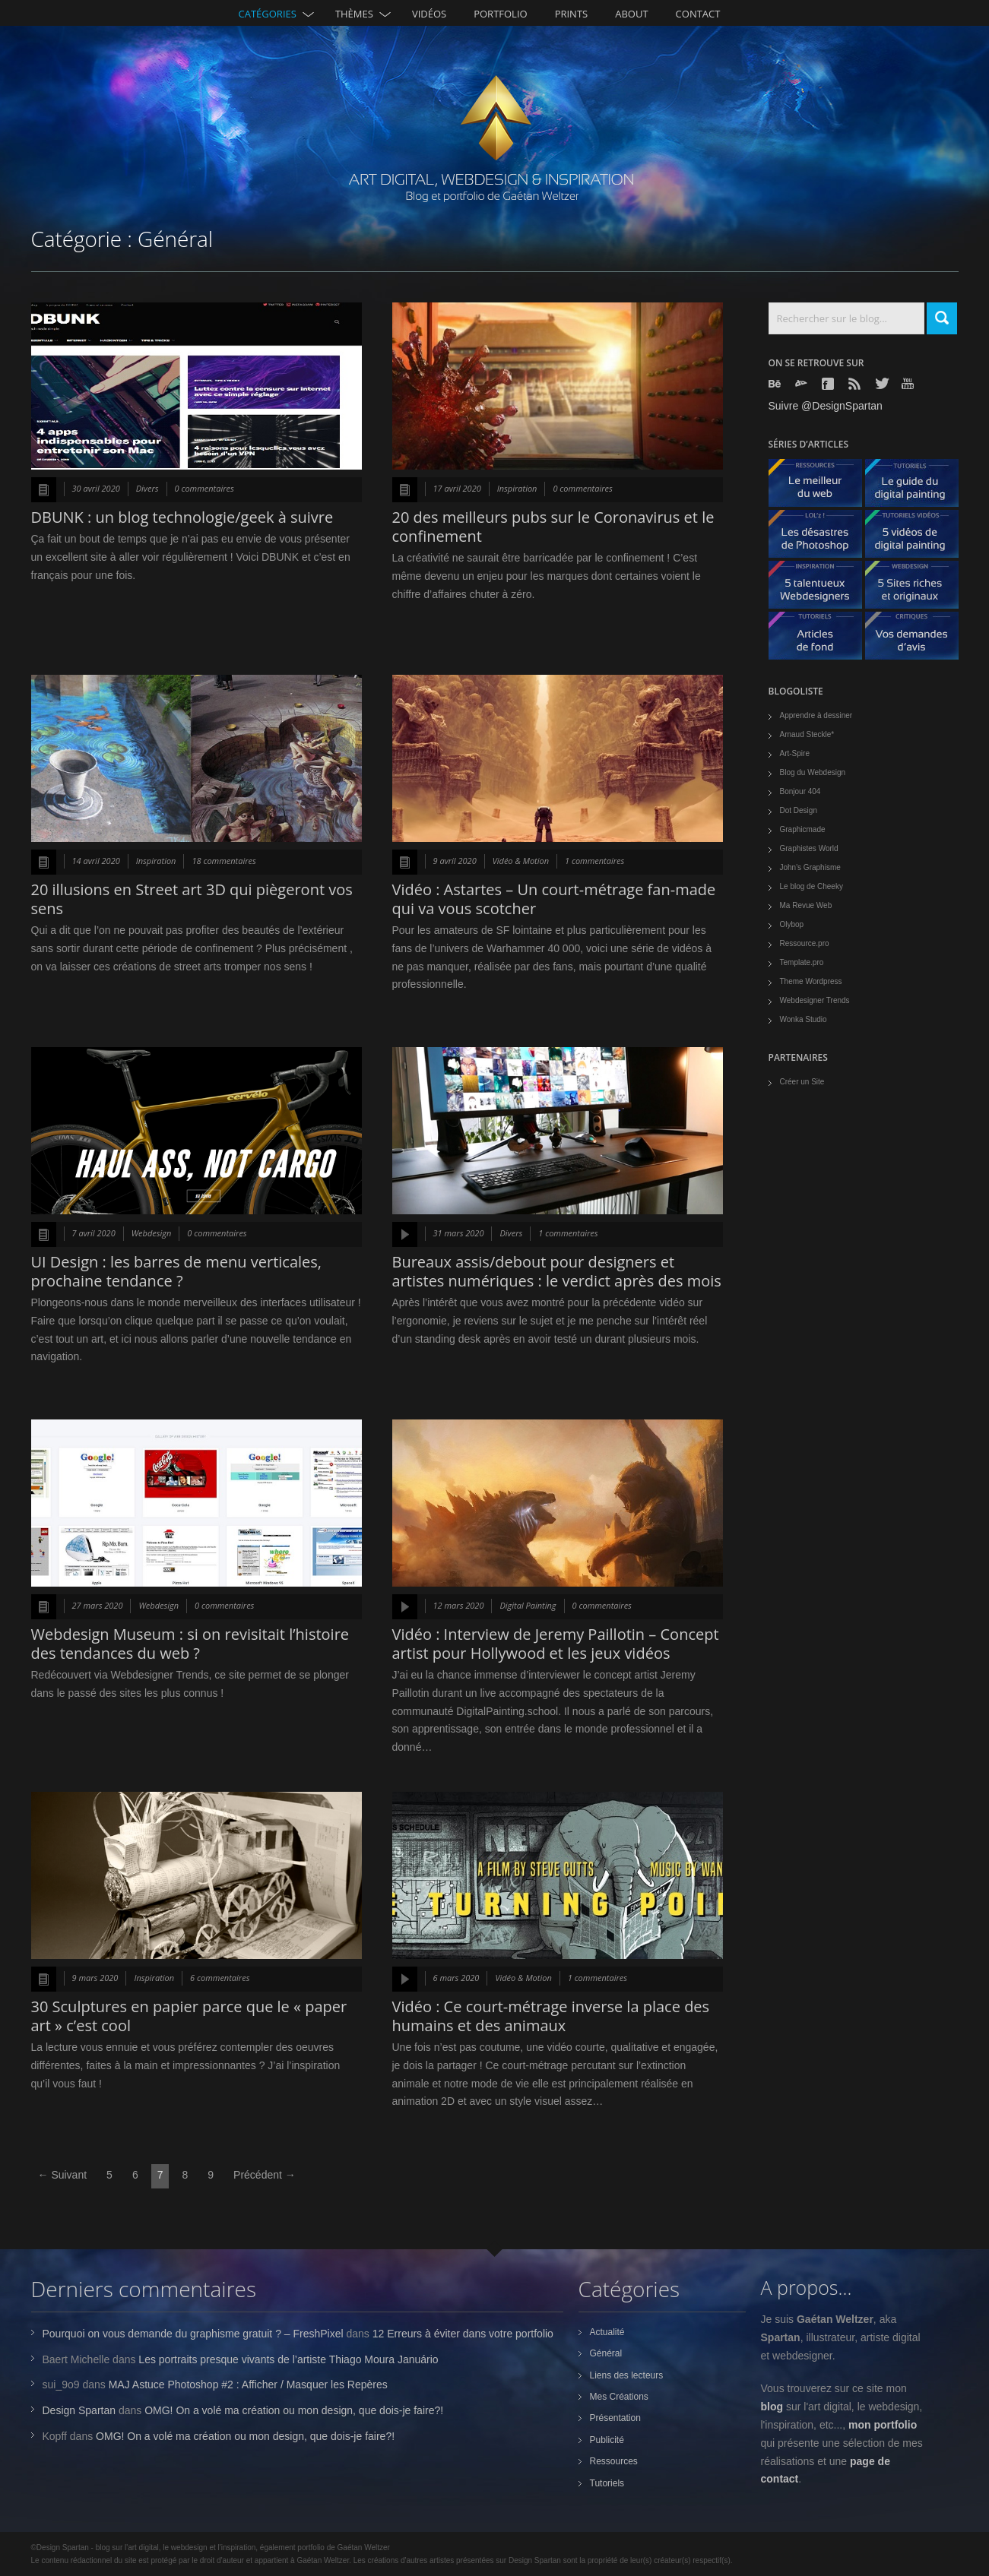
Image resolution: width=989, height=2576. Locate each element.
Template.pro (802, 962)
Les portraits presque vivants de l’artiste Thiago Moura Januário (288, 2359)
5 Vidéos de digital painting (917, 537)
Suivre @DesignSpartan (826, 406)
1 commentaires (594, 860)
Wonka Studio (803, 1019)
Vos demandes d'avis (917, 639)
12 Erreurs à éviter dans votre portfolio (462, 2334)
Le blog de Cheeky (811, 886)
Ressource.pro (804, 943)
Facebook (829, 384)
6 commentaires (219, 1977)
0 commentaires (204, 488)
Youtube (909, 383)
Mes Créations (619, 2396)
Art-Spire (795, 753)
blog (772, 2406)
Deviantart (802, 384)
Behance (776, 384)
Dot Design (798, 810)
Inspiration (517, 488)
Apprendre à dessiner (816, 715)
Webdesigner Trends (815, 1000)
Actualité (607, 2332)
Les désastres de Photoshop (821, 537)
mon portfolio (882, 2425)
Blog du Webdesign (813, 772)
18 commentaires (223, 860)
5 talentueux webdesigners (821, 588)
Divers (147, 488)
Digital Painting (527, 1605)
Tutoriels (607, 2483)
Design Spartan (79, 2410)
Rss (856, 384)
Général (606, 2353)
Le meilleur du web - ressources (821, 486)
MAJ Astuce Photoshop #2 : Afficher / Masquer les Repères (248, 2384)
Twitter (882, 383)
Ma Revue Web (806, 905)
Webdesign (152, 1233)
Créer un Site (802, 1082)
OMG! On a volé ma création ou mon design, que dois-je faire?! (293, 2410)
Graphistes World (809, 848)
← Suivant (62, 2175)
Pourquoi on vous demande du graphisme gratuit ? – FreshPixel (193, 2334)
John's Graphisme (810, 867)
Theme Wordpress (811, 981)
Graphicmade (803, 829)
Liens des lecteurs (627, 2375)
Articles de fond (821, 639)
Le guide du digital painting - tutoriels (917, 486)
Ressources (614, 2461)
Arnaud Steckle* (807, 734)
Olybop (792, 924)
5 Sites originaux (917, 588)
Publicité (607, 2440)
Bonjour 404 (800, 791)
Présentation (615, 2418)
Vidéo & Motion (521, 860)
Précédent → (264, 2175)
